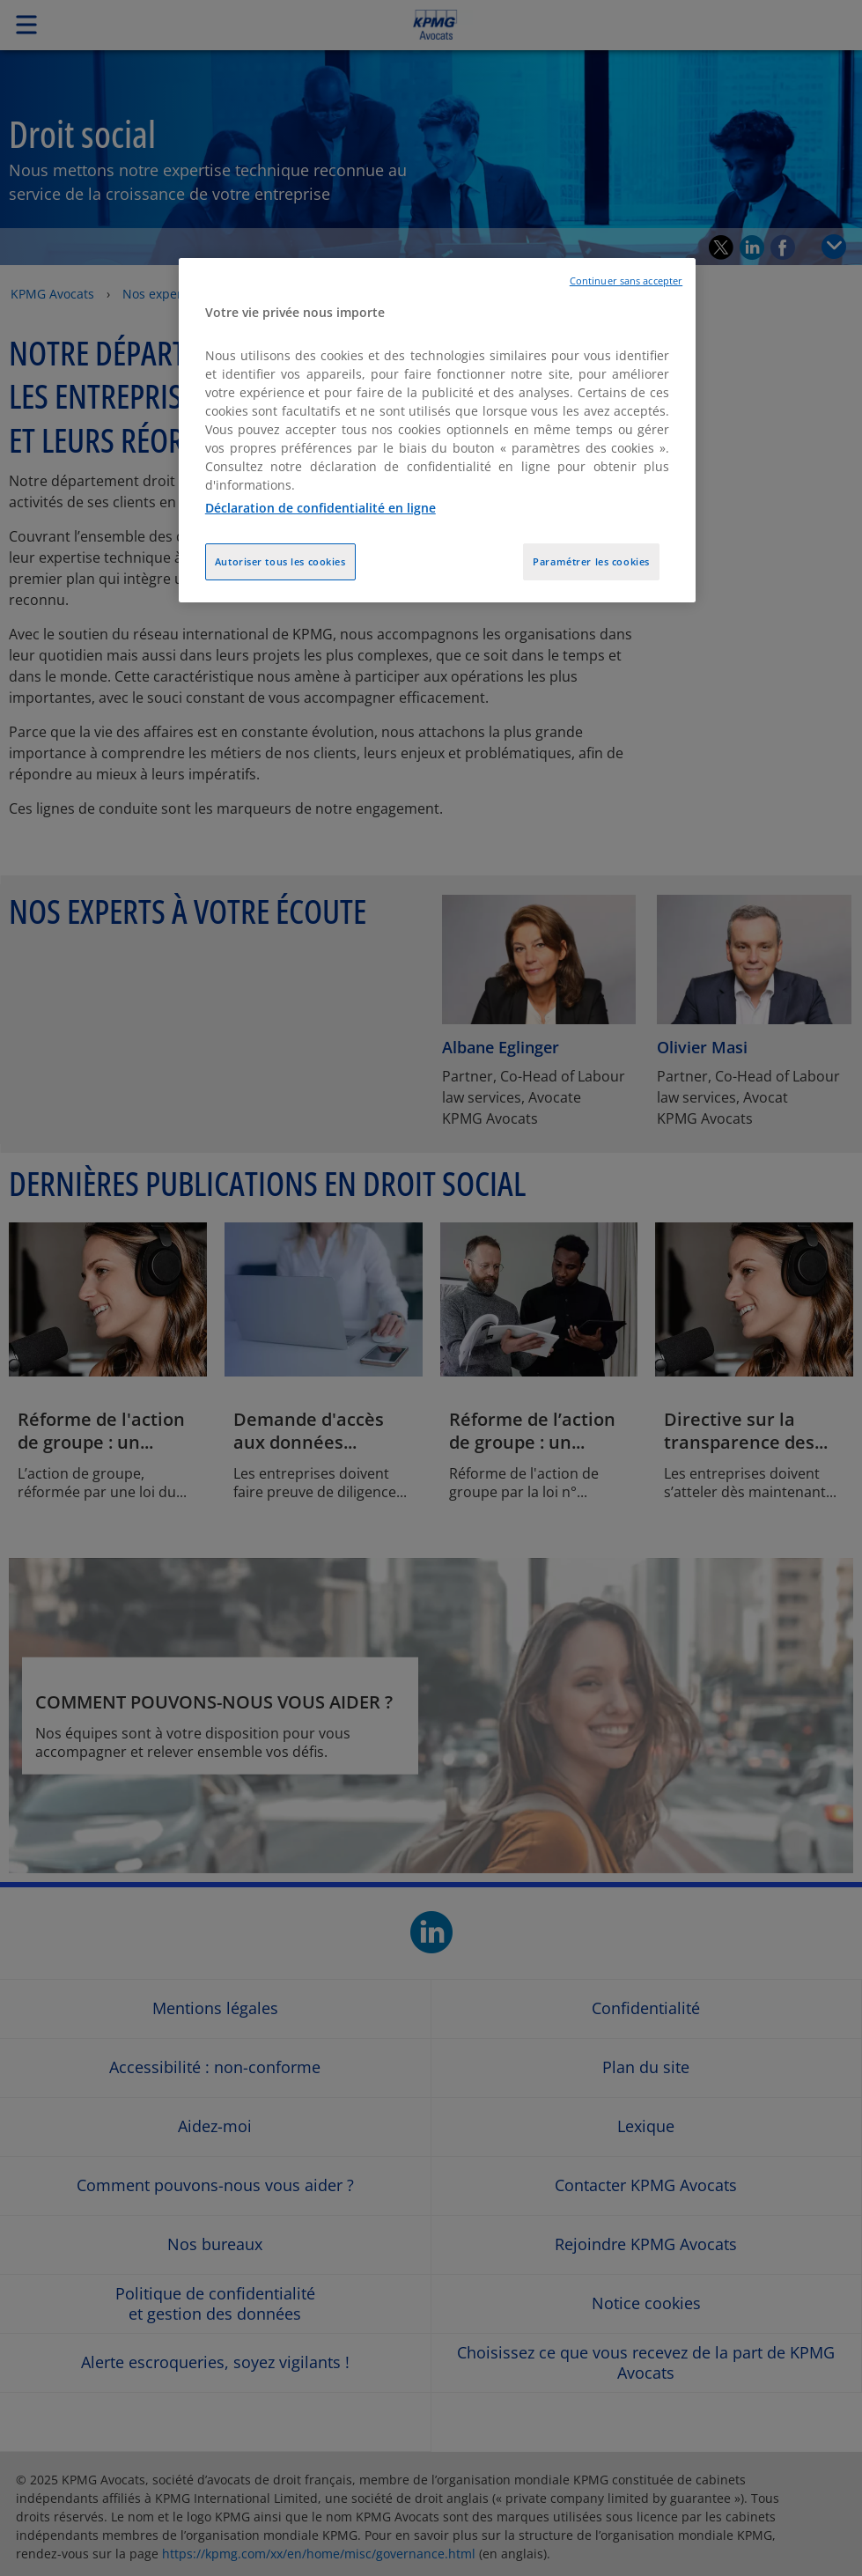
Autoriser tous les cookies (280, 561)
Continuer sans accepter (626, 281)
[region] (437, 430)
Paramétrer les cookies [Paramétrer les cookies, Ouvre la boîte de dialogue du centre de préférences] (591, 561)
